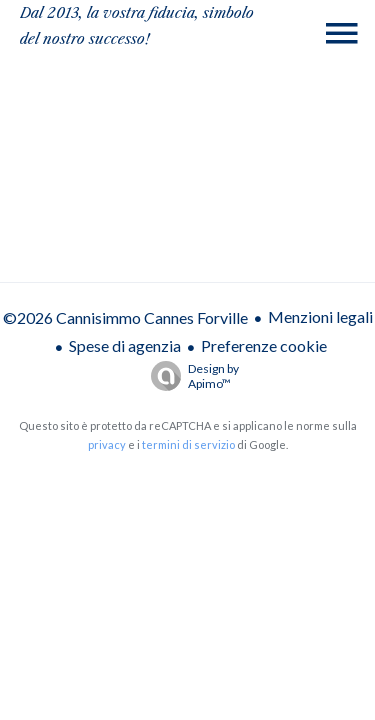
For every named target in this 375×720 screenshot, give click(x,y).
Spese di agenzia (125, 345)
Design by (190, 376)
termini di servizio (188, 444)
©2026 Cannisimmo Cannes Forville (125, 317)
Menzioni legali (320, 316)
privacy (107, 444)
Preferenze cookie (264, 345)
